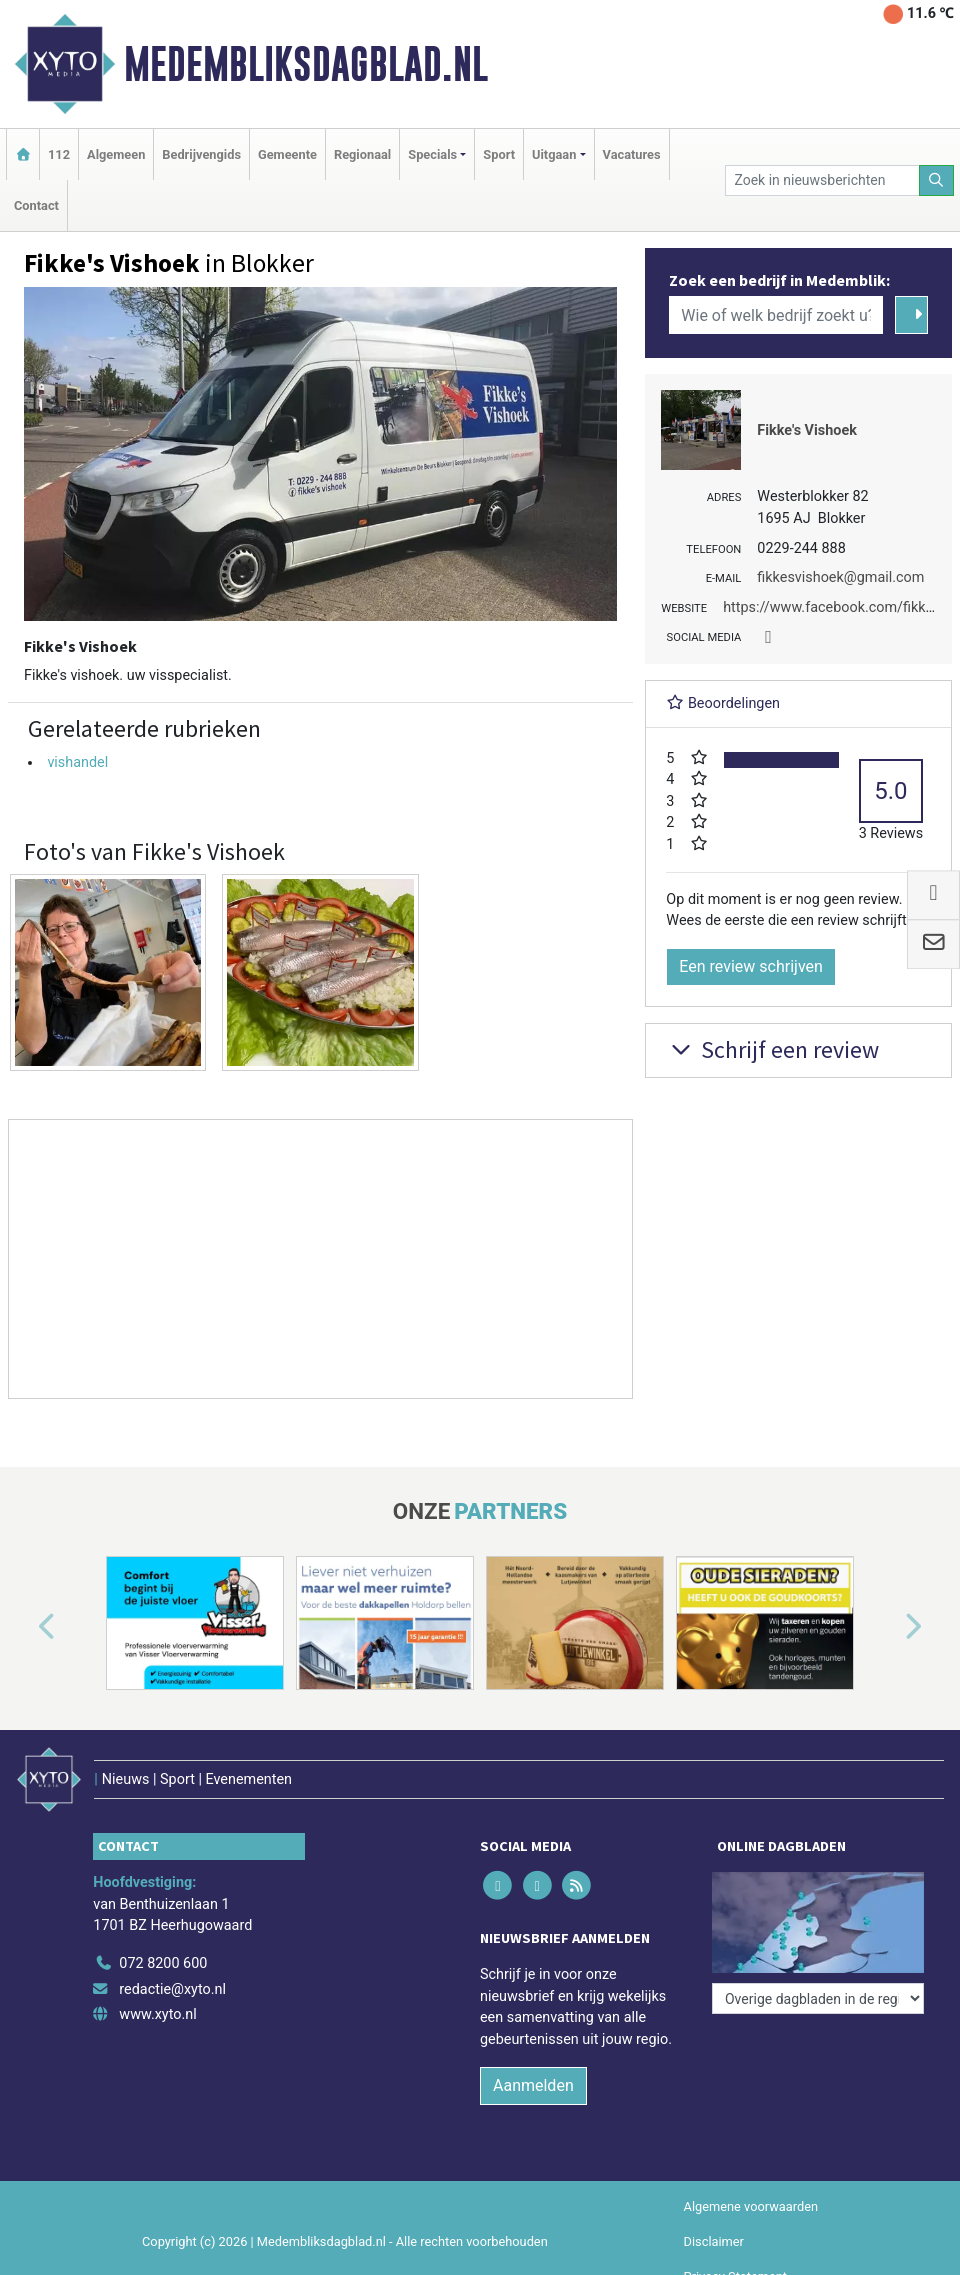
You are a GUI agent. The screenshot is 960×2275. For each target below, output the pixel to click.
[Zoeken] (937, 180)
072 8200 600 (163, 1963)
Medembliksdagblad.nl (306, 64)
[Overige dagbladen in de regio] (818, 1998)
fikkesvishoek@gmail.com (840, 577)
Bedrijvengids (201, 154)
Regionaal (362, 154)
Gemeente (287, 154)
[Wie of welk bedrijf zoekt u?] (776, 315)
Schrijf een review (772, 1049)
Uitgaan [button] (554, 154)
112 (59, 154)
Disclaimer (714, 2241)
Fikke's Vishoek (807, 430)
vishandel (77, 762)
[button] (24, 1627)
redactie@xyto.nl (172, 1989)
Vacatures (632, 154)
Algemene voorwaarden (751, 2206)
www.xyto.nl (157, 2014)
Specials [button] (432, 154)
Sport (499, 154)
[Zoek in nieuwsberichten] (822, 180)
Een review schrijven (751, 966)
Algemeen (116, 154)
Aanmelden (533, 2085)
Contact (36, 205)
